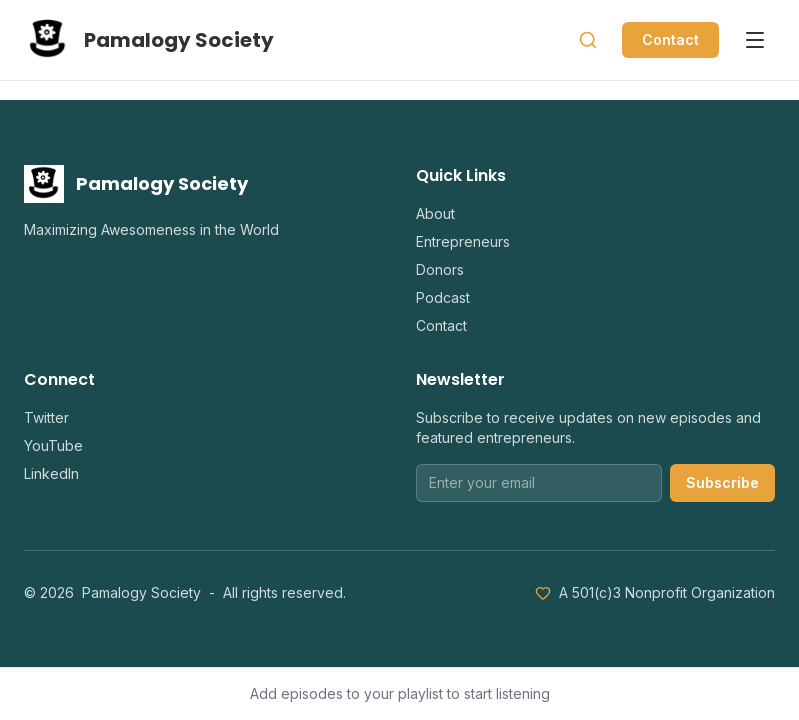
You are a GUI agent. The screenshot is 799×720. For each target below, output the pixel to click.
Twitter (46, 417)
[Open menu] (755, 40)
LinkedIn (51, 473)
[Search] (588, 40)
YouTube (53, 445)
